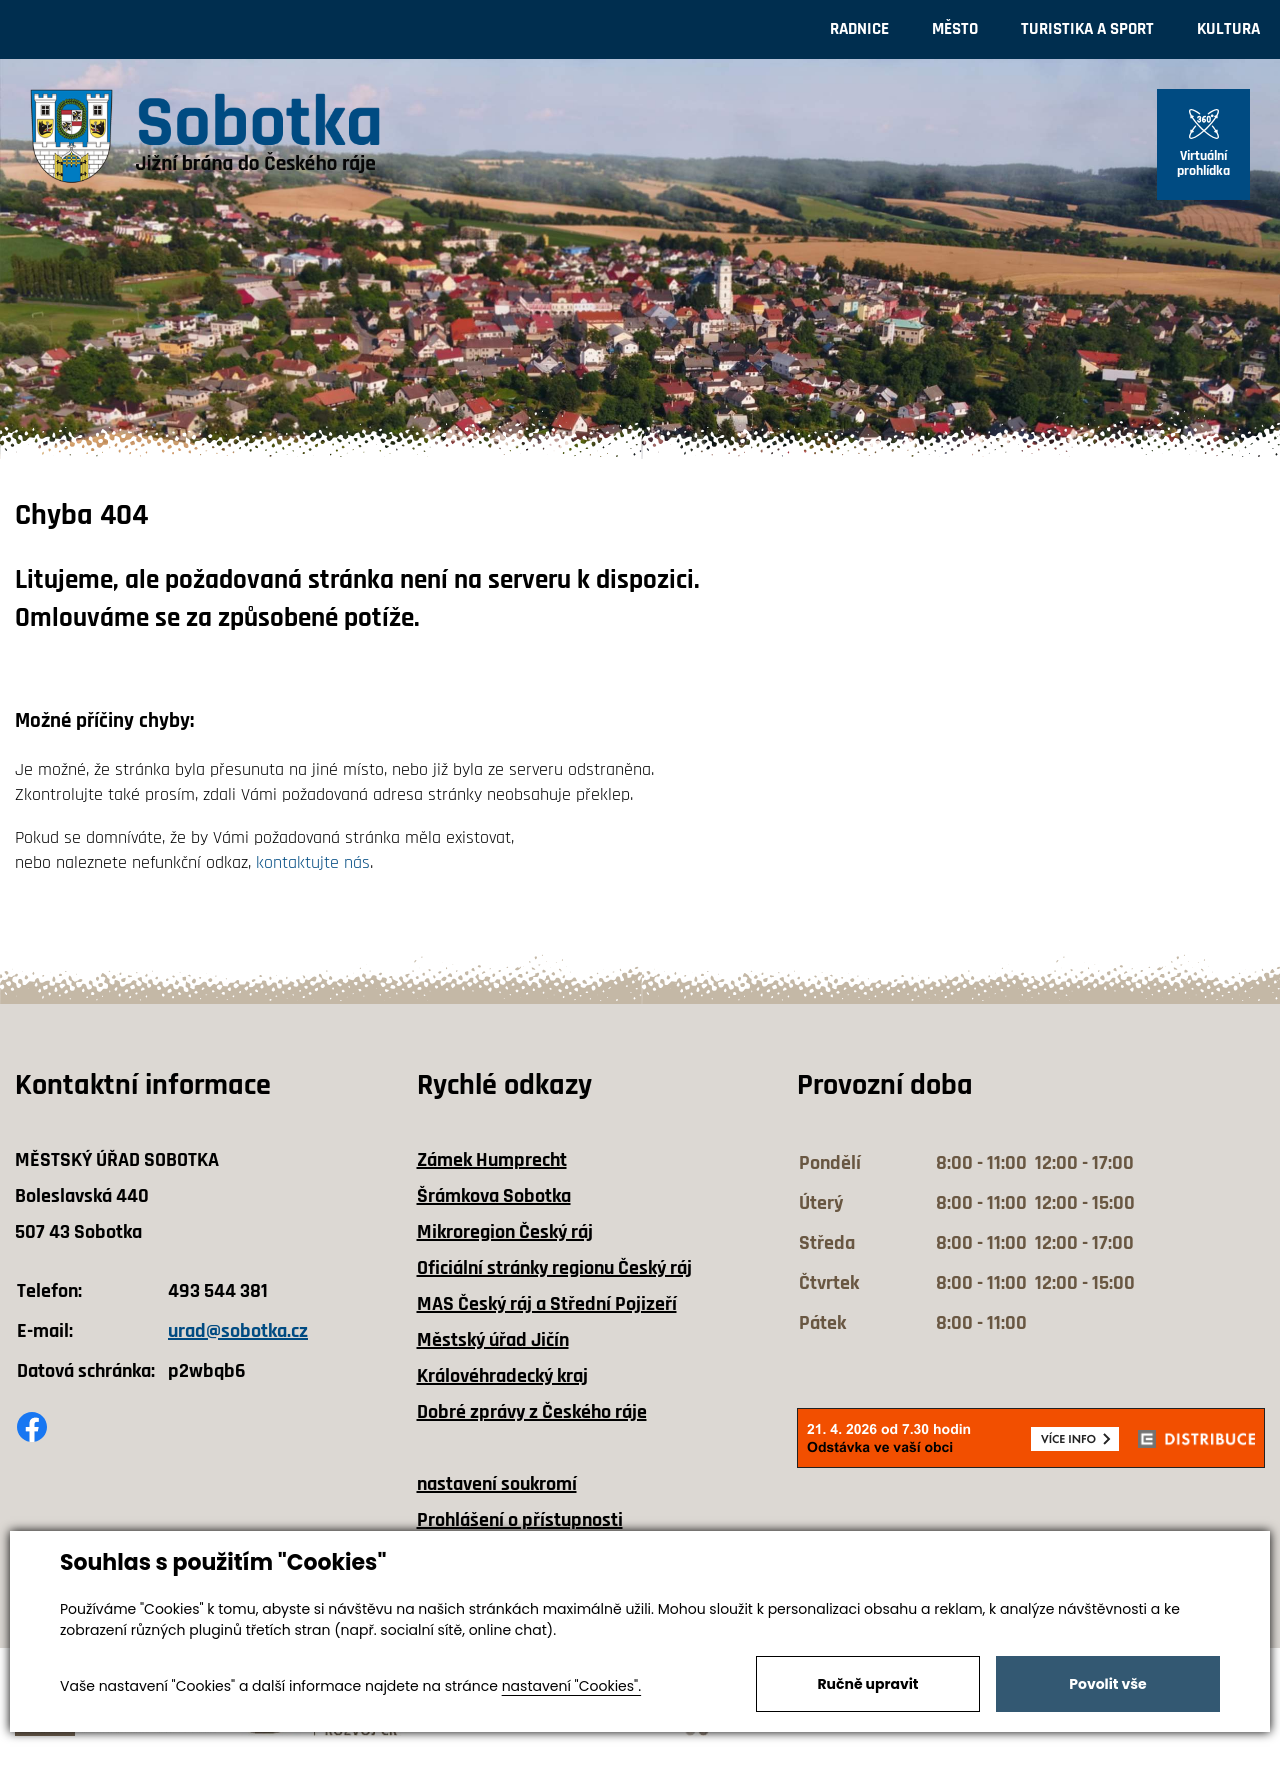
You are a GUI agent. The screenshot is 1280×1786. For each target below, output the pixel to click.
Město (955, 29)
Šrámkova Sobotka (494, 1196)
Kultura (1228, 29)
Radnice (859, 29)
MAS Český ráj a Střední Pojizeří (547, 1304)
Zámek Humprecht (492, 1160)
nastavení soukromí (497, 1484)
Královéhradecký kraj (502, 1376)
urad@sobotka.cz (238, 1331)
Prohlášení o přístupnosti (520, 1520)
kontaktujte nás (313, 862)
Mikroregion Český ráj (505, 1232)
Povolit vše (1107, 1684)
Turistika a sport (1087, 29)
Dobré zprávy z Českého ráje (532, 1412)
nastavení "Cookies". (571, 1686)
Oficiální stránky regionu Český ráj (554, 1268)
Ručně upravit (867, 1684)
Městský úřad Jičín (493, 1340)
